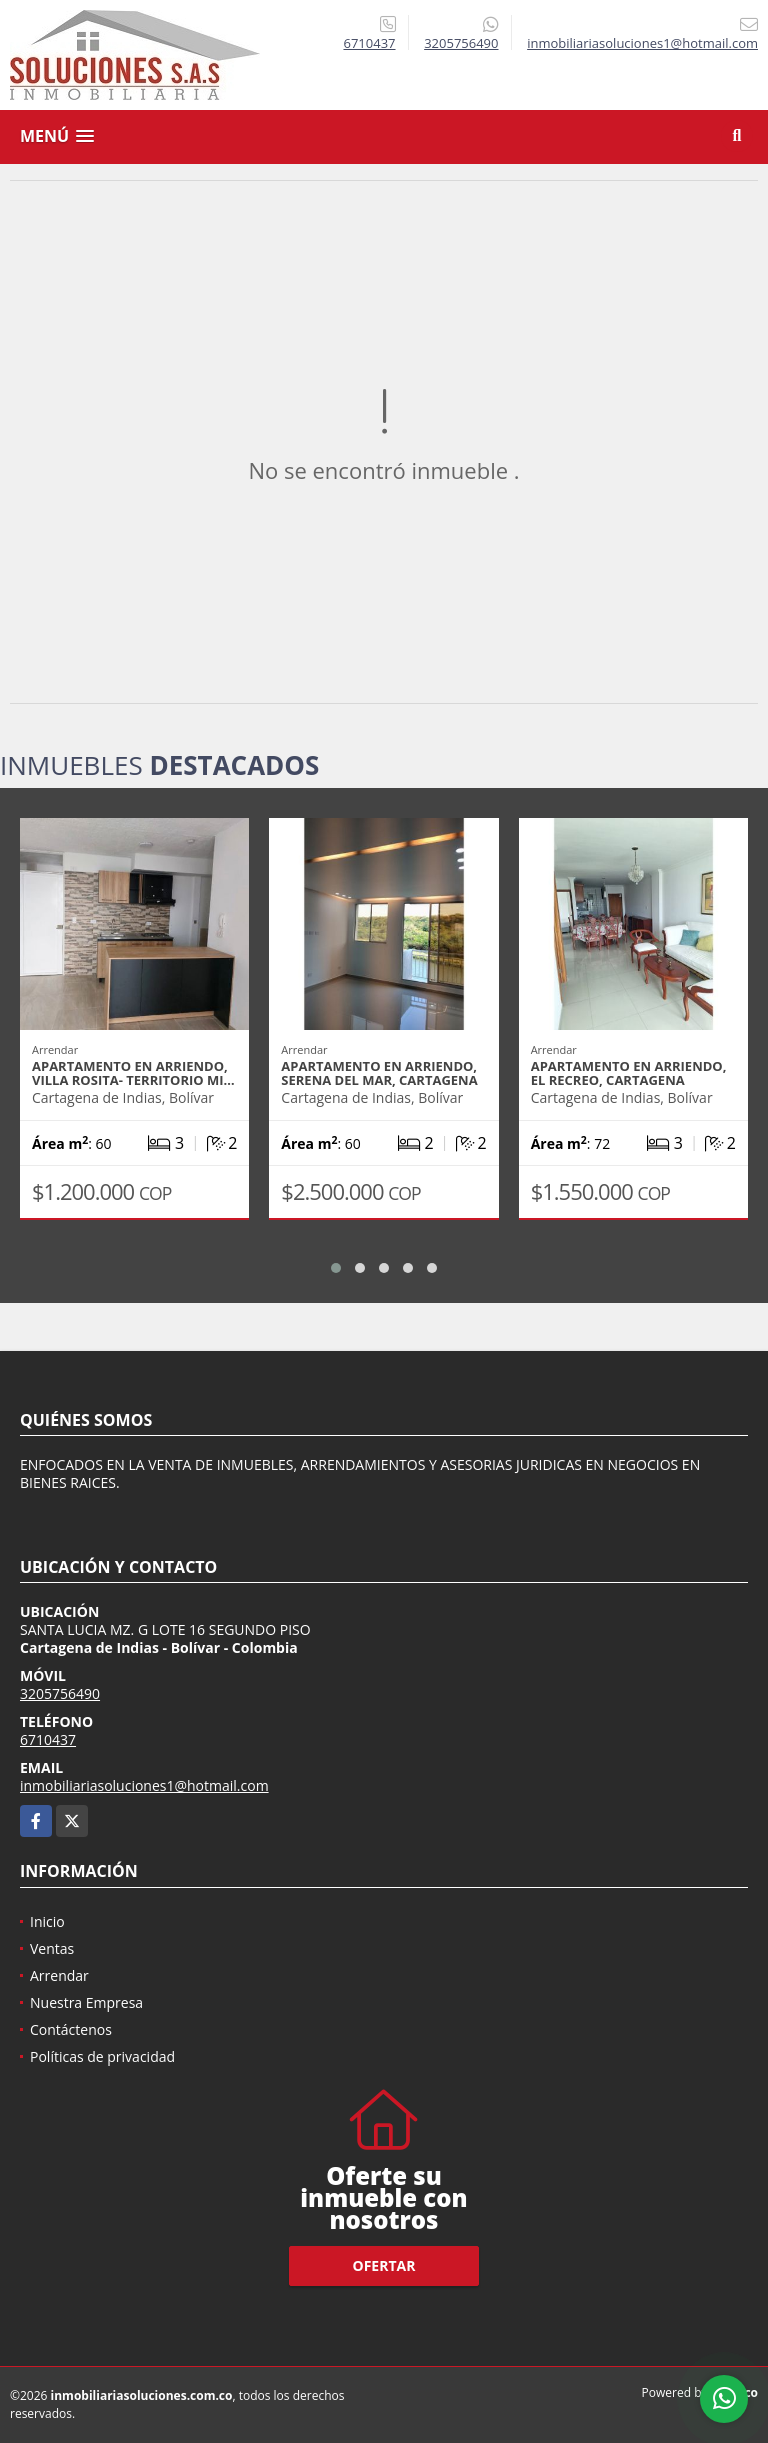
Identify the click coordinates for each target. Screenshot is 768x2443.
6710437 (369, 43)
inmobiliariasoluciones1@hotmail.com (144, 1785)
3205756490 (461, 43)
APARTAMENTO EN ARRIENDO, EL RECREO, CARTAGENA (629, 1073)
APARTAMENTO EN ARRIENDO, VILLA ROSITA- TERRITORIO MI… (133, 1073)
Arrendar (59, 1975)
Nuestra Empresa (86, 2002)
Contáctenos (71, 2029)
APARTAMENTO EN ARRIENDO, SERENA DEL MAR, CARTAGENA (379, 1073)
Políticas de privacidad (102, 2056)
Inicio (47, 1921)
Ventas (52, 1948)
